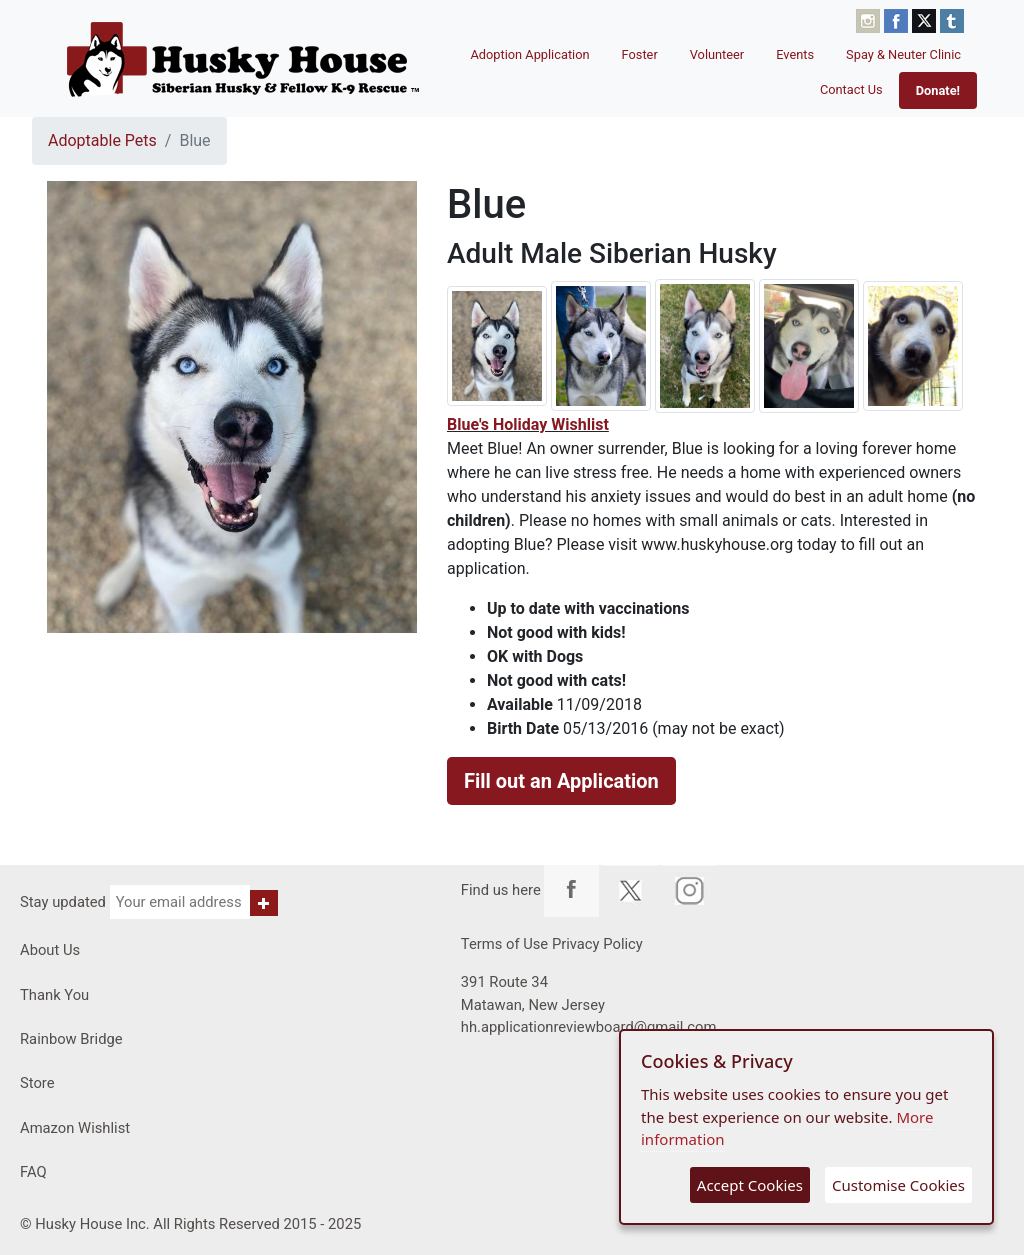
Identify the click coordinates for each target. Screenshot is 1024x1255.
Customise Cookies (898, 1185)
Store (37, 1083)
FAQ (33, 1172)
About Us (50, 950)
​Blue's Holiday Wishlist (528, 424)
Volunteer (717, 54)
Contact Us (851, 89)
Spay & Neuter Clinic (903, 54)
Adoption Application (529, 54)
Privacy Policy (597, 944)
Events (795, 54)
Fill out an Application (561, 781)
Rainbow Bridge (71, 1039)
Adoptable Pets (102, 140)
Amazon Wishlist (75, 1128)
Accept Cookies (750, 1185)
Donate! (938, 90)
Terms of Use (504, 944)
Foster (640, 54)
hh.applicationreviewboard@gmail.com (589, 1027)
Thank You (54, 995)
